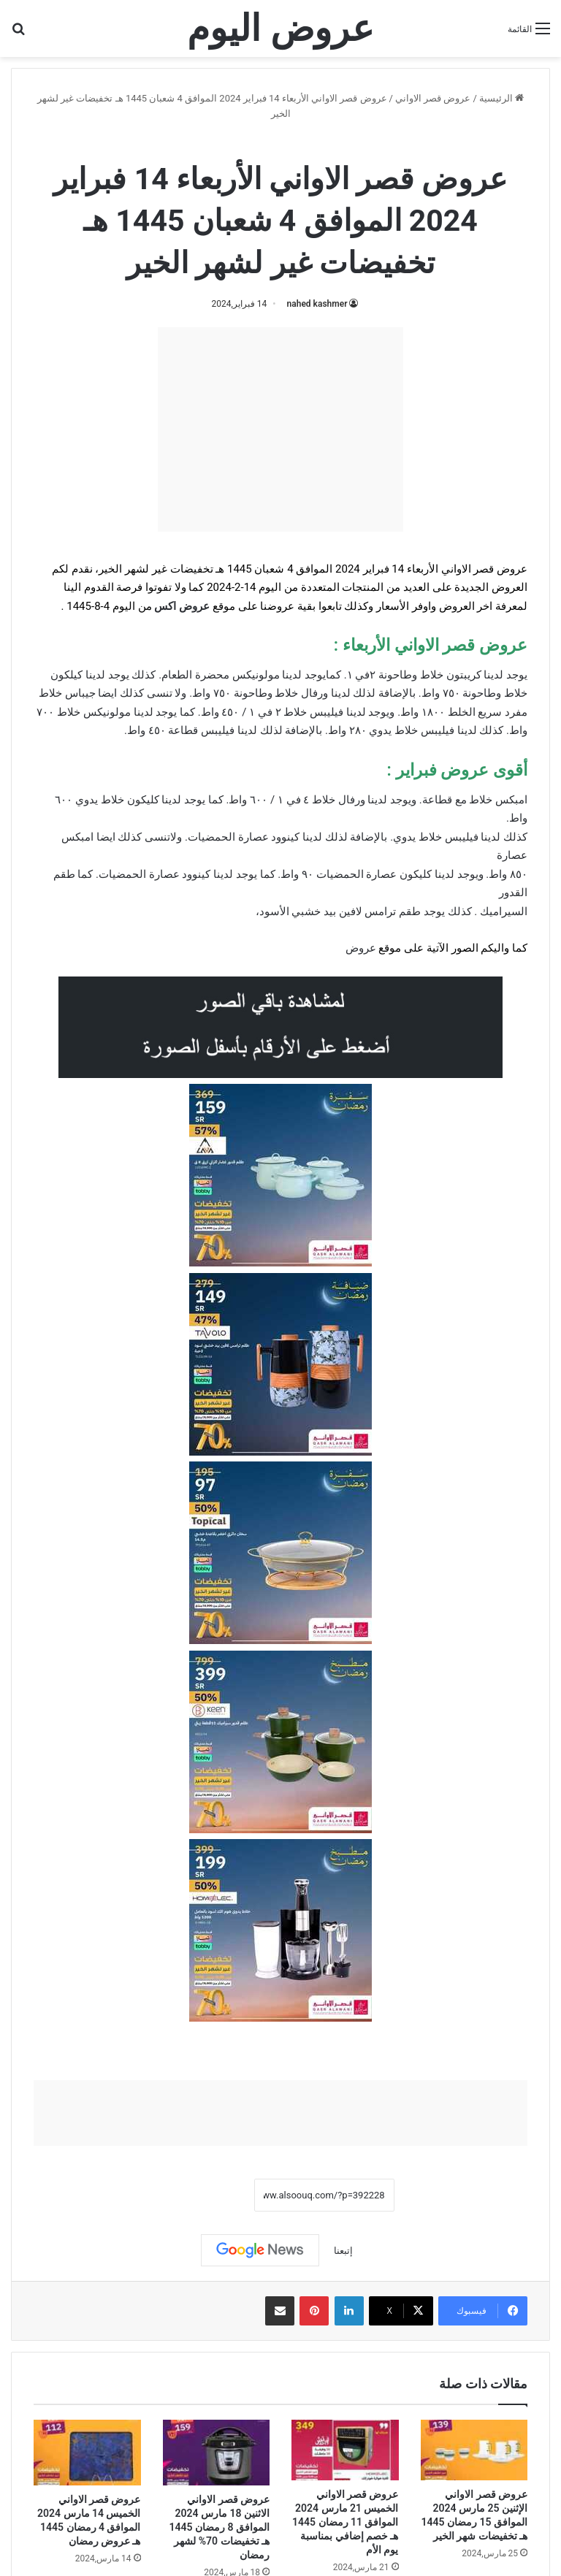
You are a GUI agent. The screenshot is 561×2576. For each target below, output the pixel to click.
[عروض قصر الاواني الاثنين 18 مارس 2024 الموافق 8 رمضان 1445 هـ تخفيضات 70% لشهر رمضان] (216, 2452)
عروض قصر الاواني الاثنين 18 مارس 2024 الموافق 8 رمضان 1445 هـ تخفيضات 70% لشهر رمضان (219, 2527)
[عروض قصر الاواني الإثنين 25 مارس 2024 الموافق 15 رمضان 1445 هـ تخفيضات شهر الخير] (474, 2450)
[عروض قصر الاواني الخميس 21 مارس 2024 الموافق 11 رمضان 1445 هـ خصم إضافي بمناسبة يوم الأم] (345, 2450)
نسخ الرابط (208, 2195)
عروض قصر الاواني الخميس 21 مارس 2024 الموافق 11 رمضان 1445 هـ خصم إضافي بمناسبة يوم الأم (345, 2522)
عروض (361, 948)
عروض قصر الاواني (432, 98)
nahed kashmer (317, 304)
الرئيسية (501, 98)
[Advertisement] (280, 429)
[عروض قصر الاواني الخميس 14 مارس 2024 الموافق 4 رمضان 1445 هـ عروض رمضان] (87, 2452)
